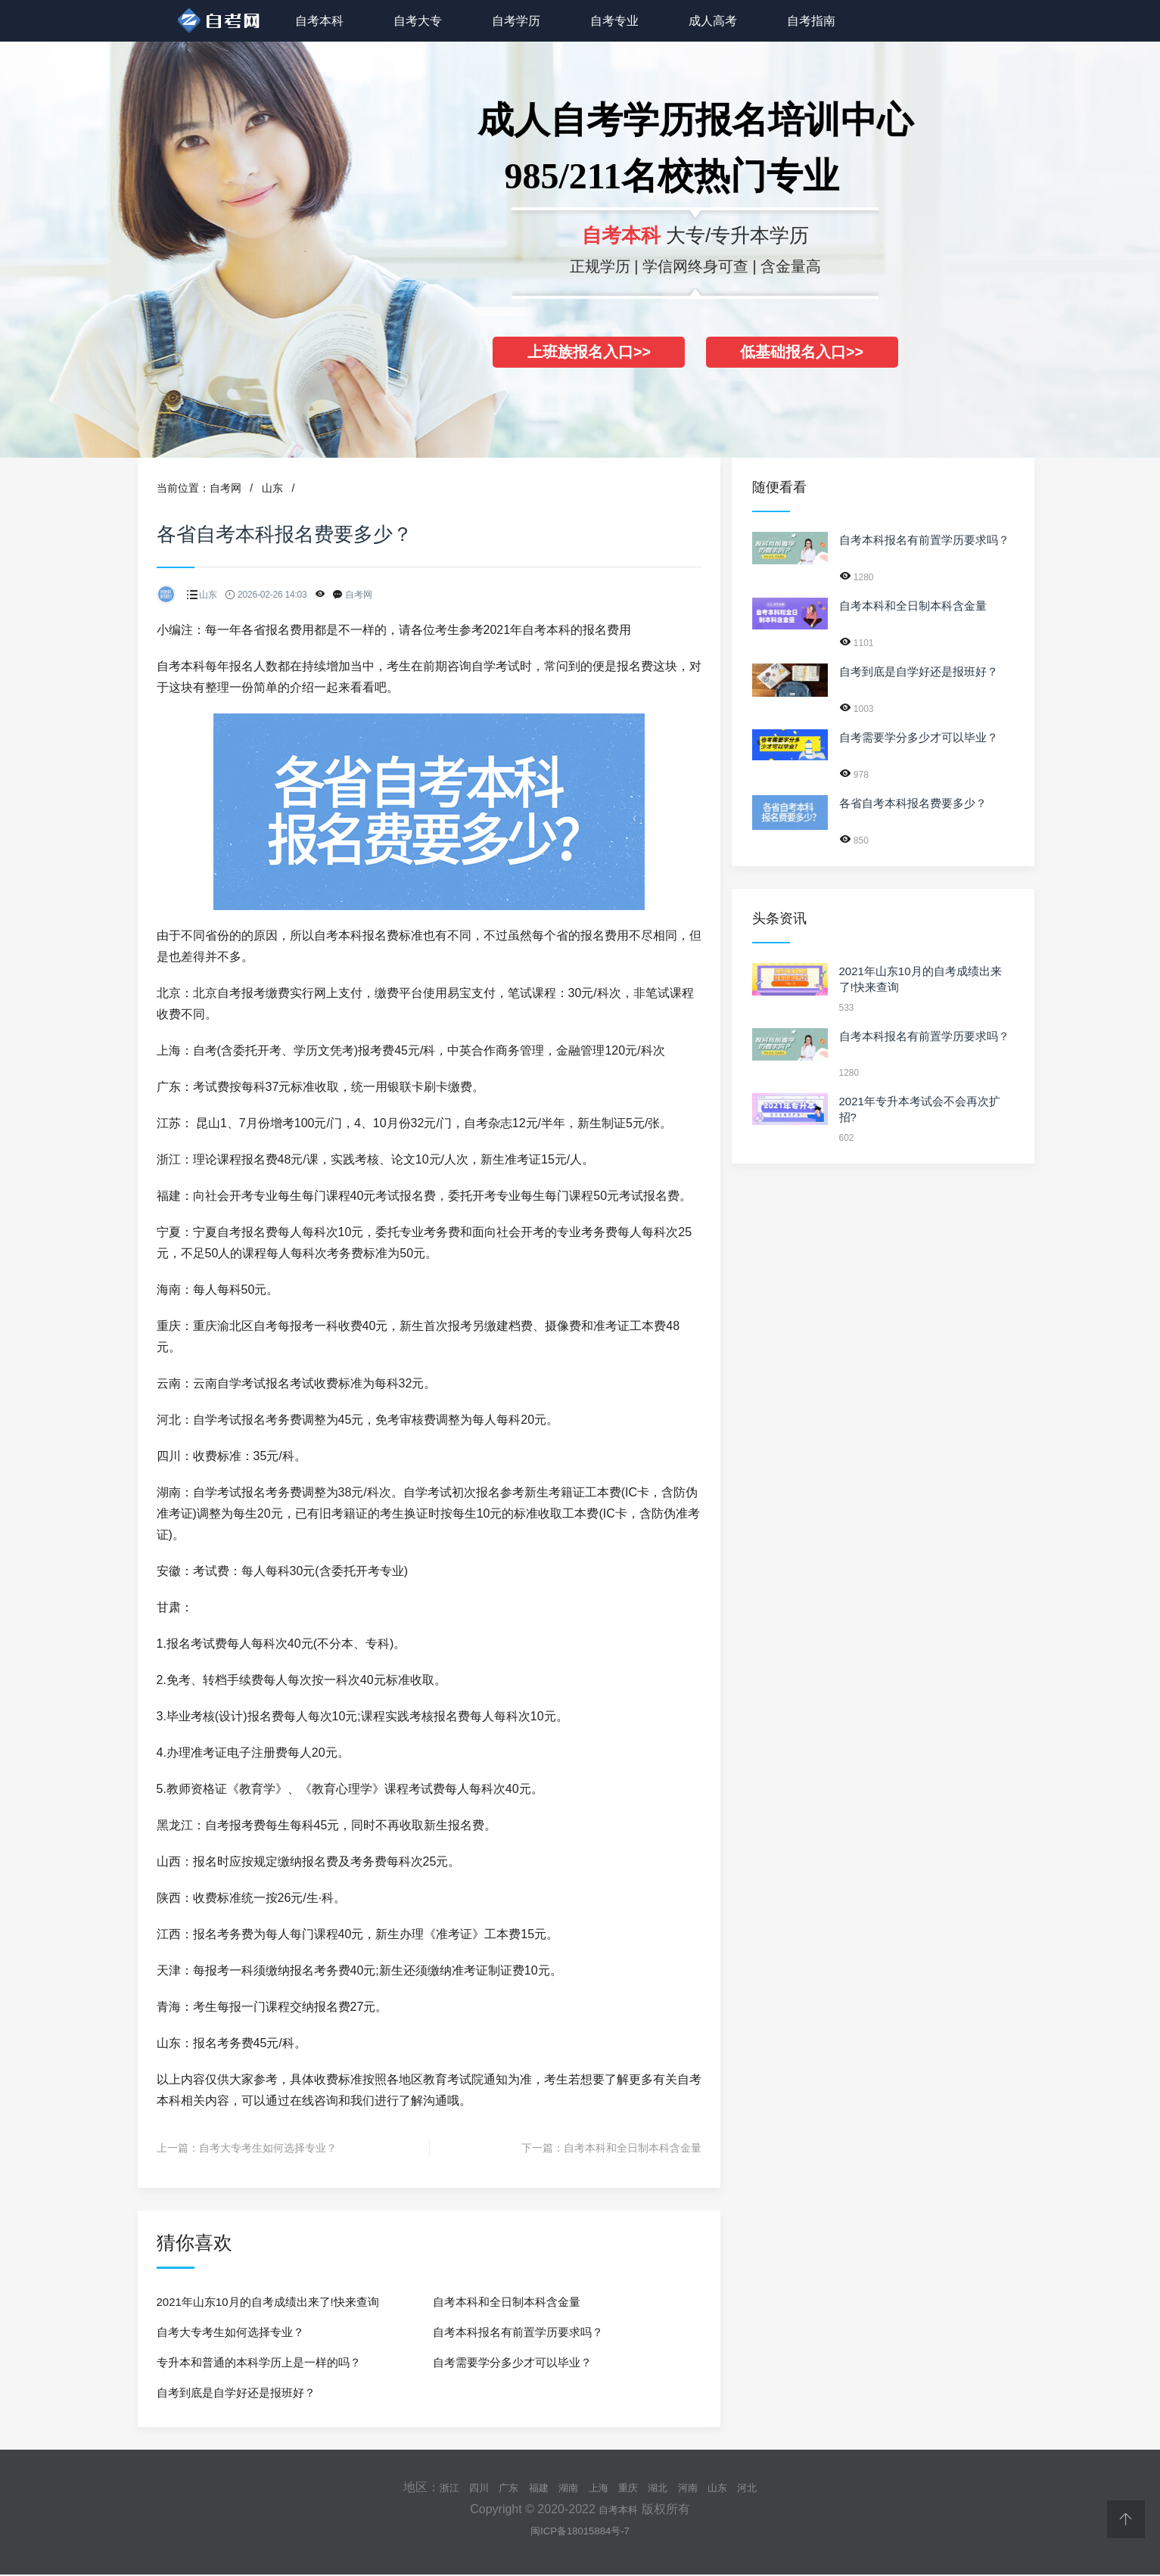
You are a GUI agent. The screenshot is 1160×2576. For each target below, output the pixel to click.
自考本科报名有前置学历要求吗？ (518, 2332)
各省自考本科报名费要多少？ (913, 803)
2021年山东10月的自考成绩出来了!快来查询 (268, 2301)
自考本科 (319, 20)
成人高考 (713, 20)
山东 (272, 488)
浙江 (427, 2487)
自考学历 (516, 20)
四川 (461, 2487)
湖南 (564, 2487)
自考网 (225, 488)
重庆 (632, 2487)
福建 (530, 2487)
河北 (769, 2487)
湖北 (667, 2487)
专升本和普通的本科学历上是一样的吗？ (259, 2362)
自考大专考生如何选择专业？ (268, 2148)
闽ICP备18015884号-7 (579, 2531)
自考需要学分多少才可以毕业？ (512, 2362)
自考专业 (614, 20)
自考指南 (811, 20)
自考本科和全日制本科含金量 (632, 2148)
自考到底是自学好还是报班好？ (236, 2392)
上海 (598, 2487)
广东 (495, 2487)
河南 (701, 2487)
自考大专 (417, 20)
